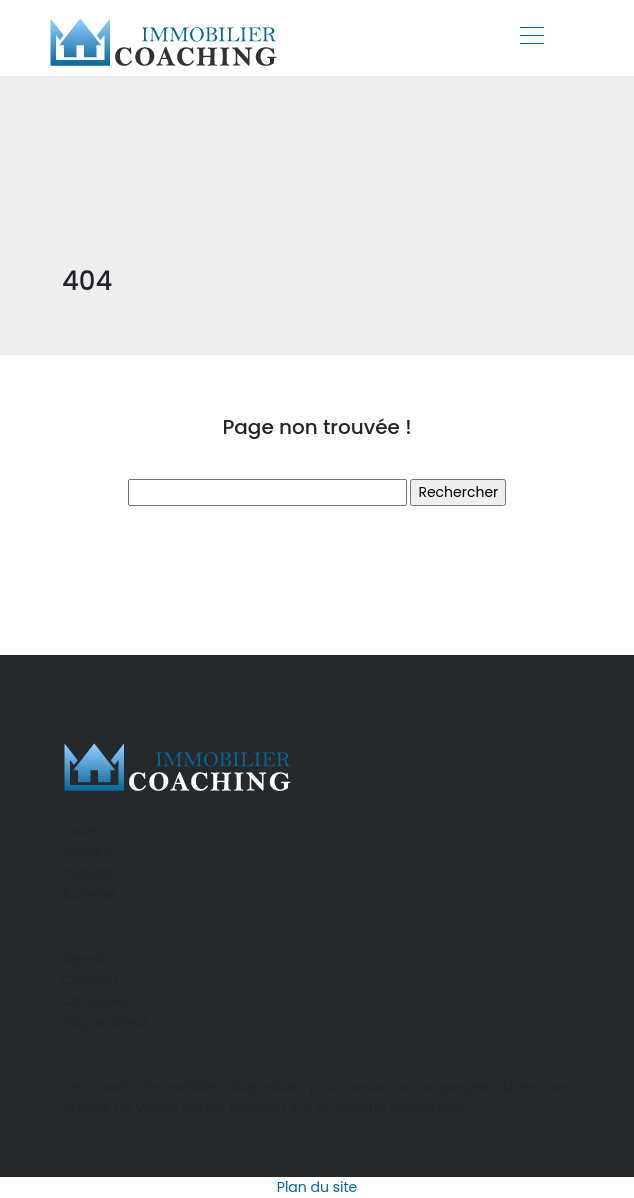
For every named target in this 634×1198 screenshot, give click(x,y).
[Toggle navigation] (531, 38)
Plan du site (317, 1187)
